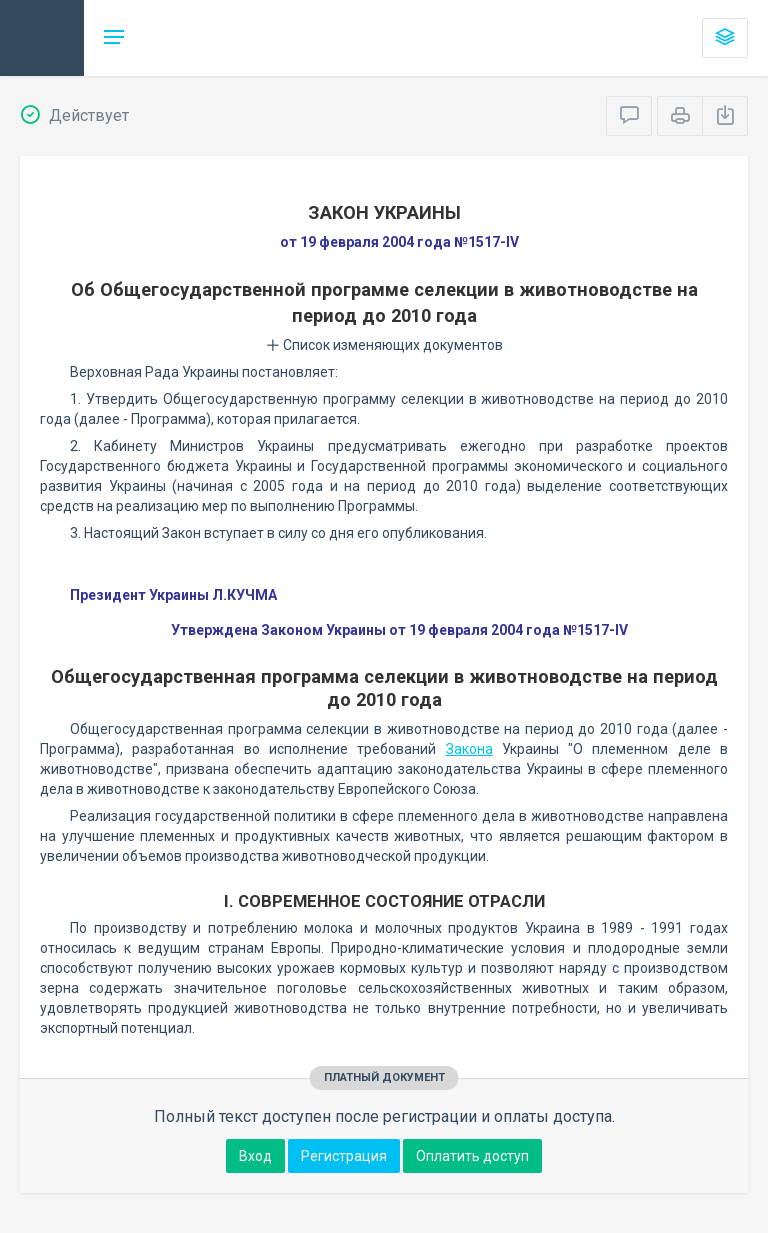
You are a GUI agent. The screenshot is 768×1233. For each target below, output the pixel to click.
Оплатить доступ (472, 1156)
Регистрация (344, 1156)
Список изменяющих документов (384, 345)
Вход (255, 1156)
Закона (469, 749)
